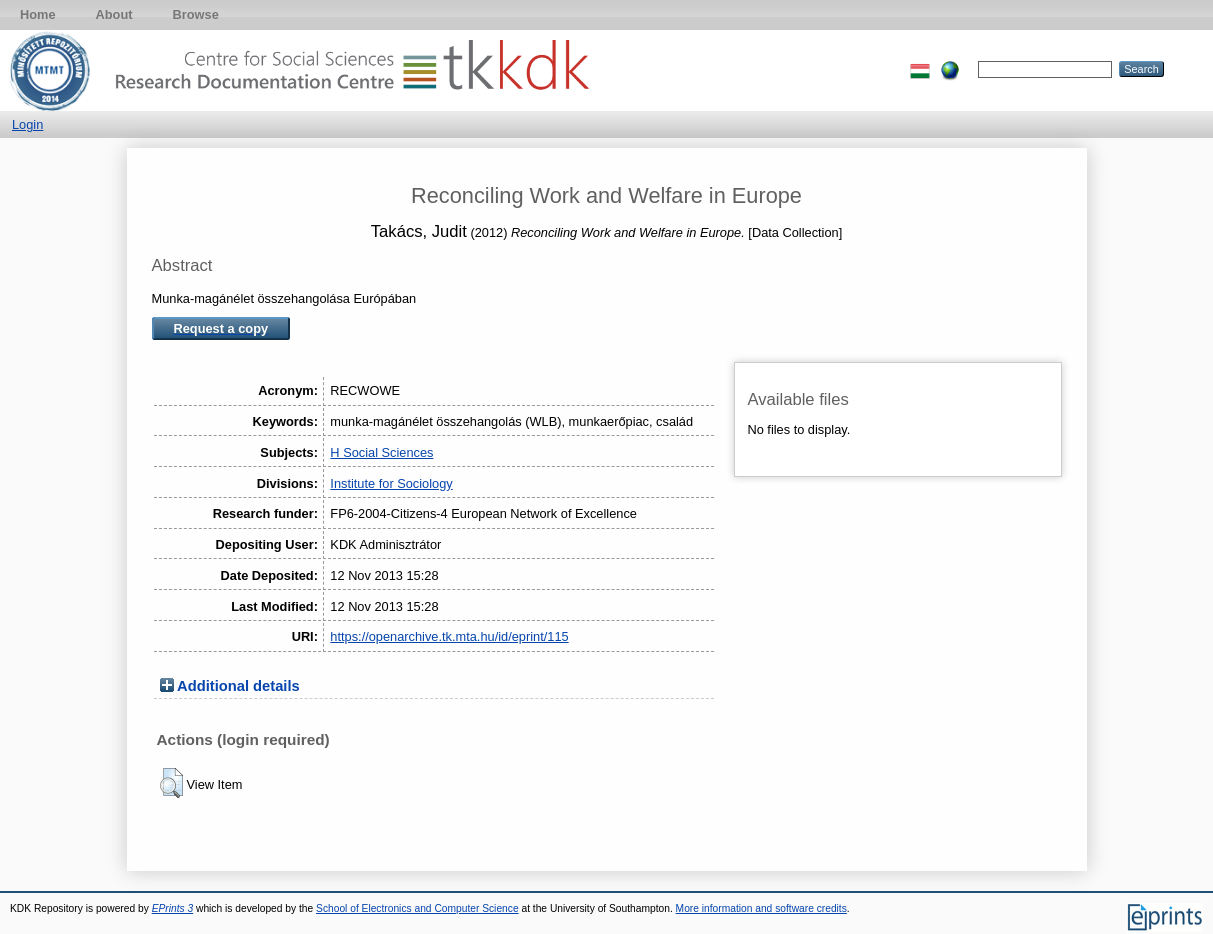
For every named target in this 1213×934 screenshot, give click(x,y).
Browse (196, 14)
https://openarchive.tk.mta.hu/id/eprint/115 (449, 636)
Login (27, 124)
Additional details (238, 686)
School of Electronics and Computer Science (417, 908)
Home (38, 14)
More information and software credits (761, 908)
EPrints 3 (173, 908)
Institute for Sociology (391, 483)
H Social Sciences (381, 452)
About (114, 14)
